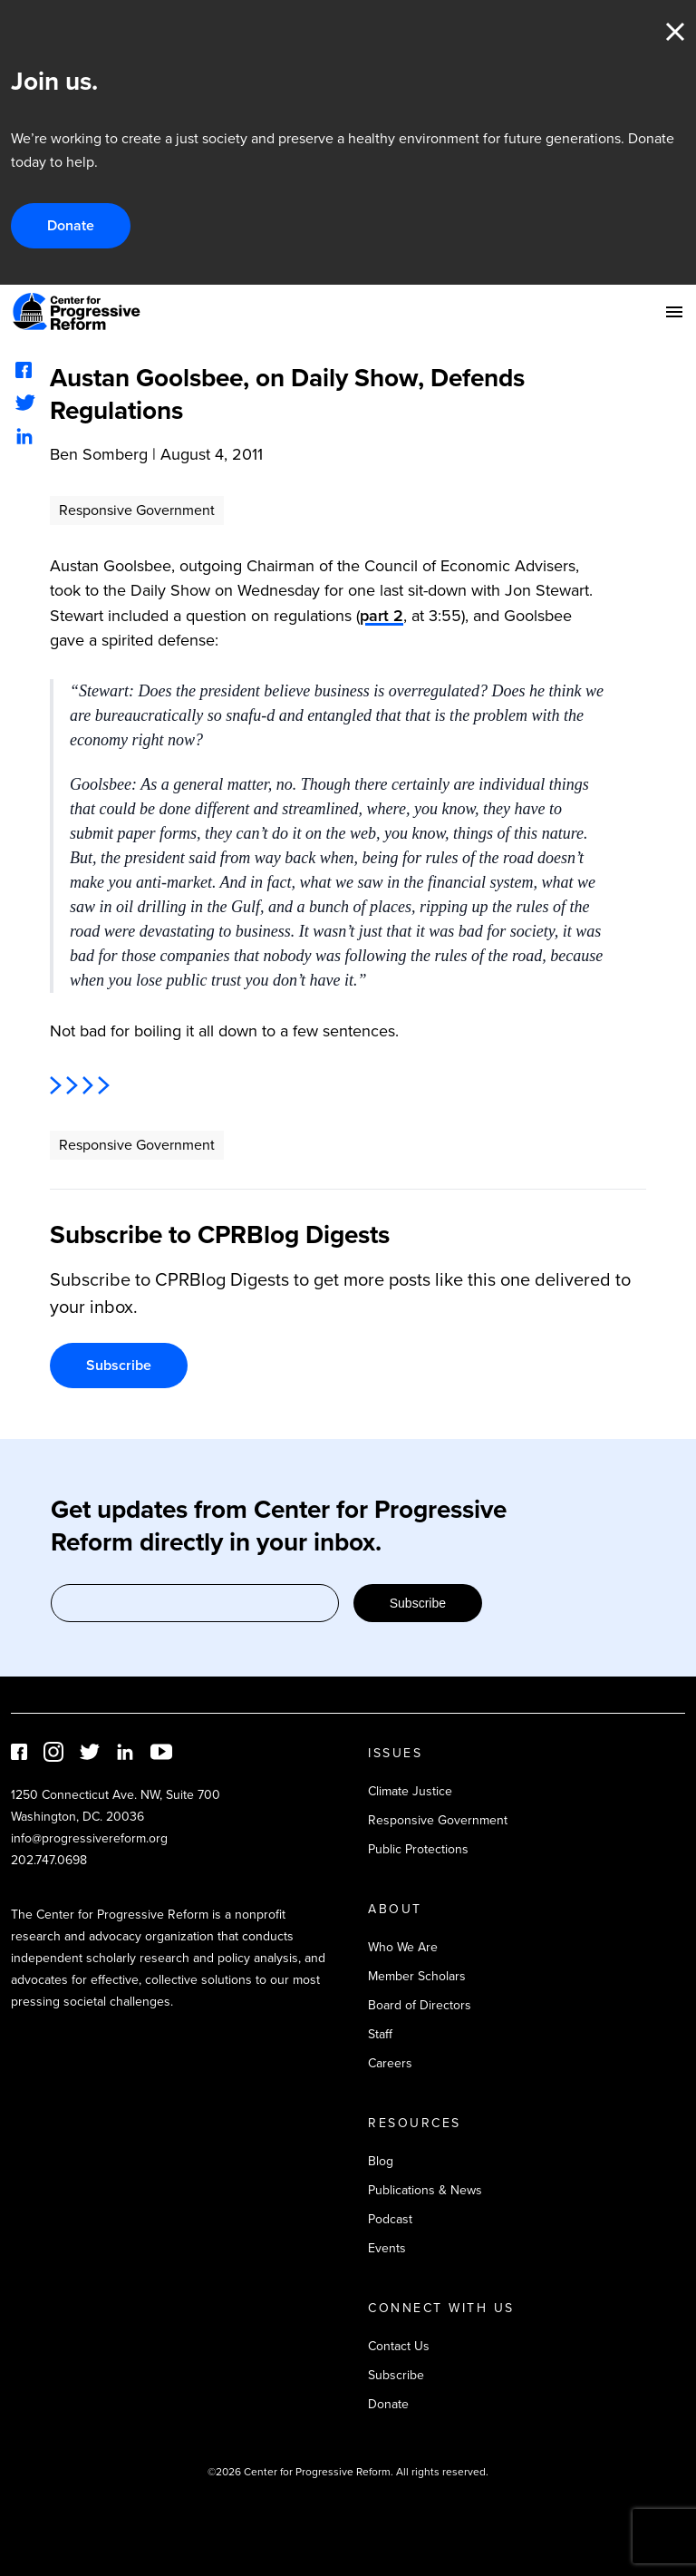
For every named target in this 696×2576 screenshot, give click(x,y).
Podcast (390, 2219)
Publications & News (425, 2190)
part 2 (381, 615)
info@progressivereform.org (89, 1838)
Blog (380, 2161)
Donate (70, 225)
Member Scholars (417, 1976)
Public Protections (418, 1849)
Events (387, 2248)
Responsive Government (137, 510)
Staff (380, 2034)
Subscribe (118, 1365)
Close (675, 32)
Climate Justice (410, 1791)
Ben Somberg (99, 454)
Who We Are (403, 1947)
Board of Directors (419, 2005)
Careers (390, 2063)
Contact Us (399, 2346)
